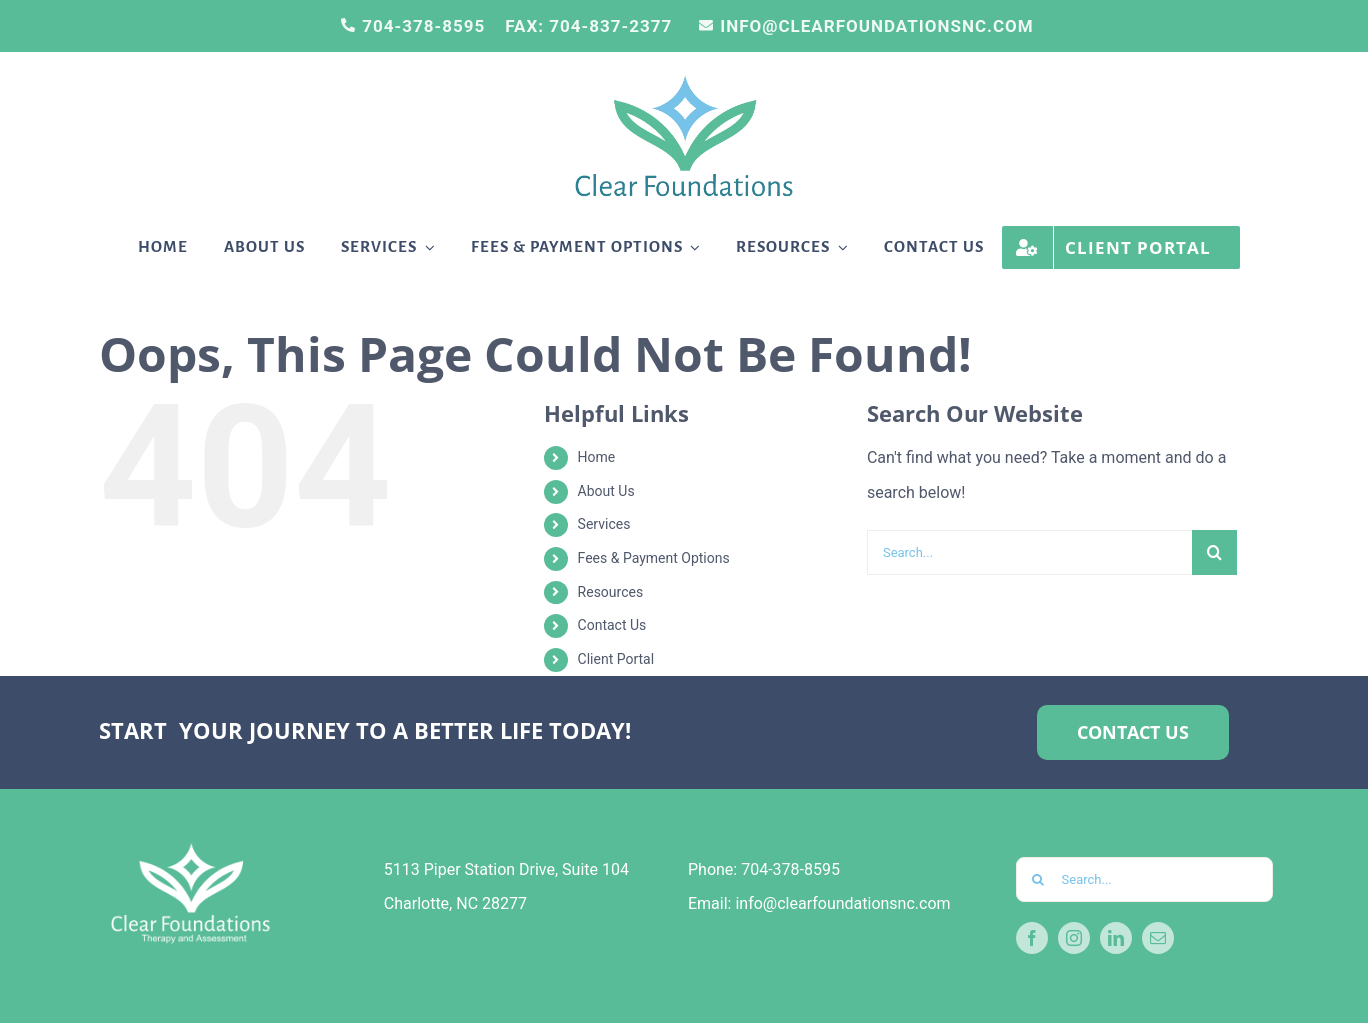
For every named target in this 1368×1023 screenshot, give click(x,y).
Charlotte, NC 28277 (455, 903)
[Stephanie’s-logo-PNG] (684, 79)
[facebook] (1032, 938)
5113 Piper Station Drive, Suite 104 (506, 869)
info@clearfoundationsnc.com (842, 903)
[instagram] (1074, 938)
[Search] (1214, 552)
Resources (611, 592)
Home (597, 457)
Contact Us (612, 625)
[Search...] (1029, 552)
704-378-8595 (790, 869)
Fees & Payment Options (654, 558)
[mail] (1158, 938)
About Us (606, 491)
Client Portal (616, 659)
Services (604, 524)
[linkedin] (1116, 938)
